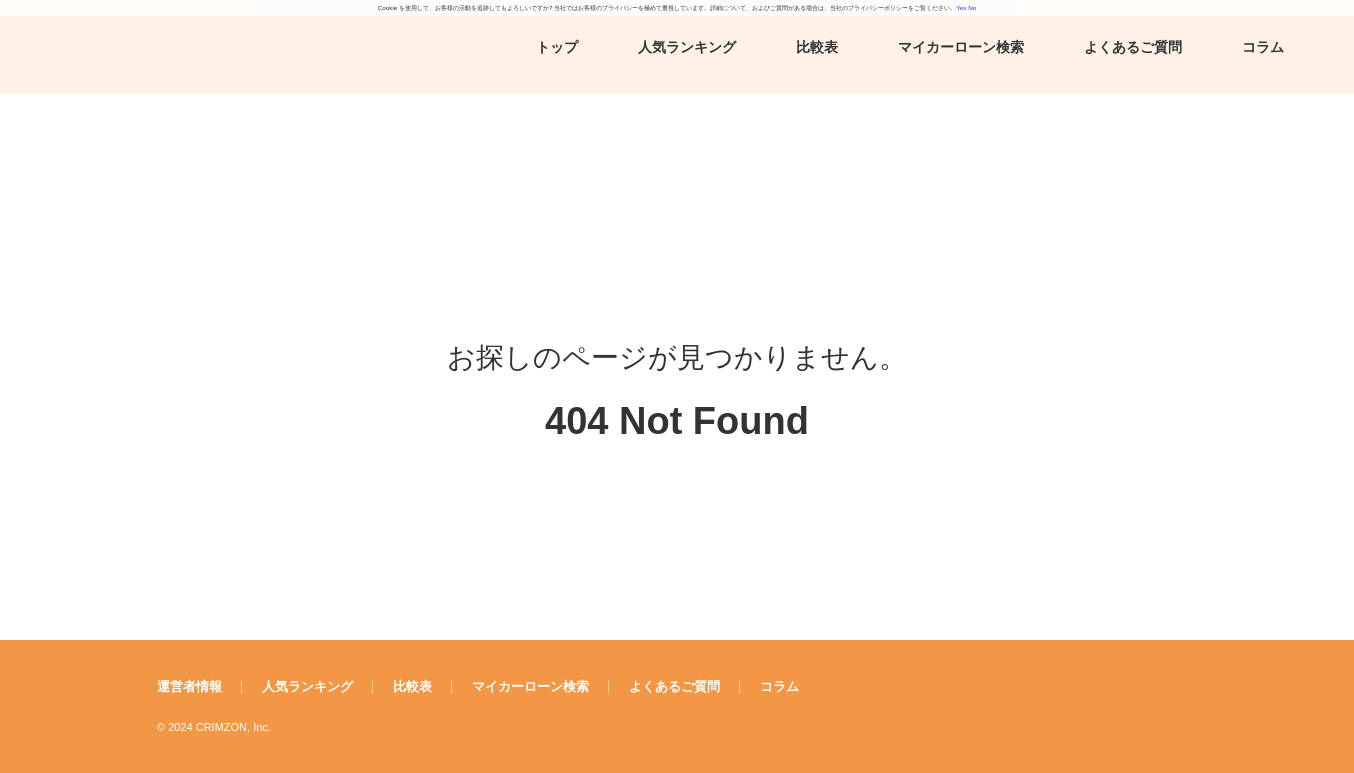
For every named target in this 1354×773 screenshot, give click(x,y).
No (972, 7)
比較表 (817, 47)
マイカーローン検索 (961, 47)
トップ (557, 47)
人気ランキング (687, 47)
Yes (961, 7)
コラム (1263, 47)
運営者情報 (189, 686)
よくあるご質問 (1133, 47)
